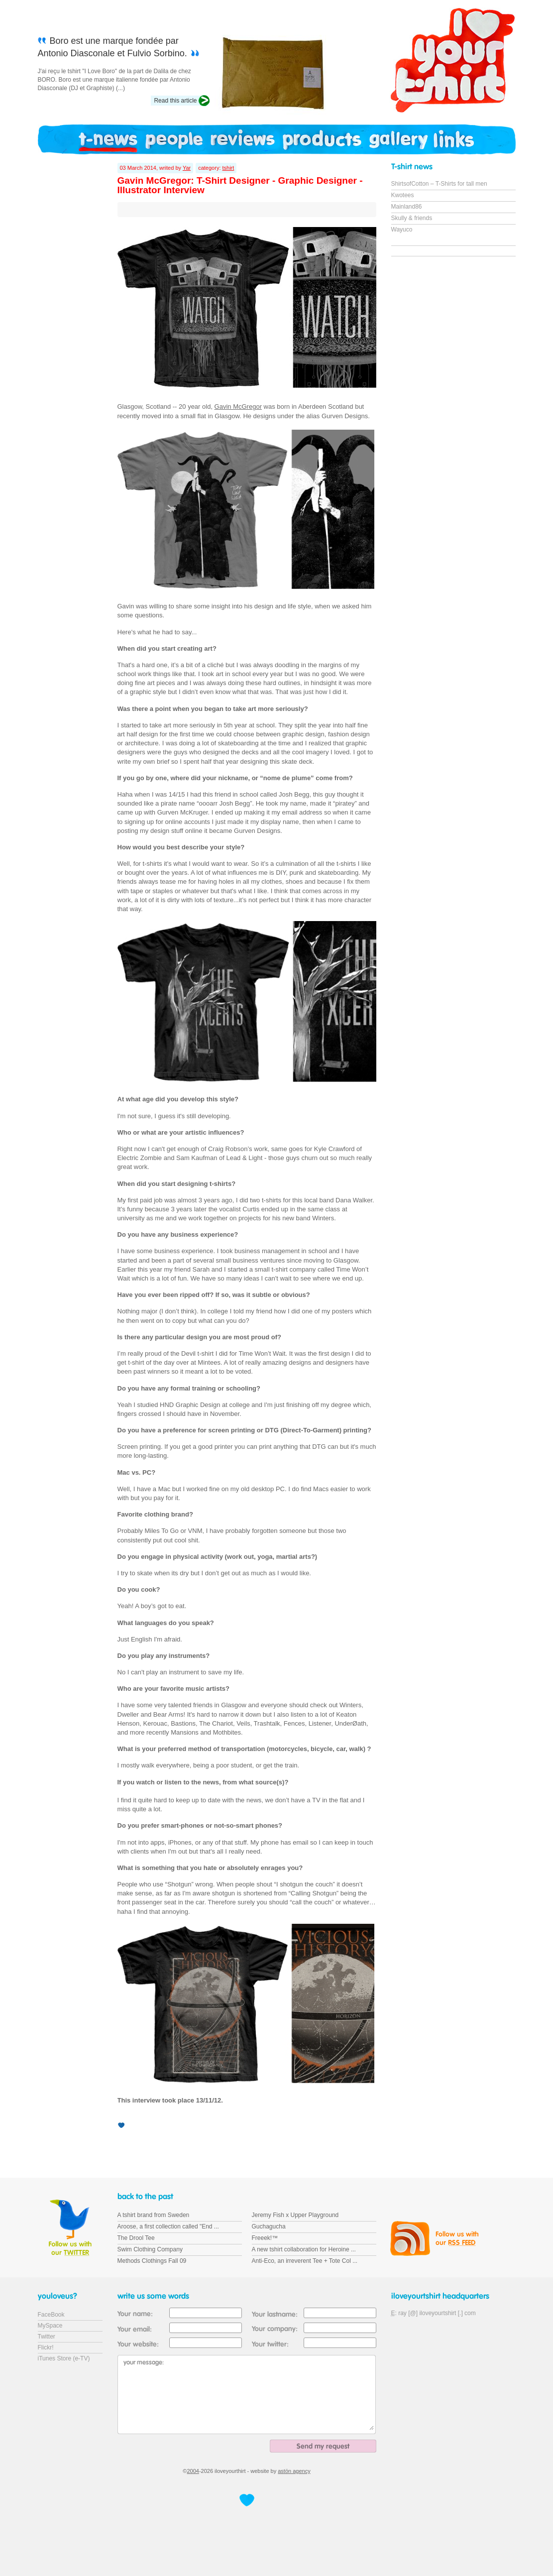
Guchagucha (269, 2226)
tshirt (228, 168)
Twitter (46, 2336)
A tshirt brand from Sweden (153, 2215)
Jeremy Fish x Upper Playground (295, 2215)
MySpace (50, 2325)
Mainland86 (406, 206)
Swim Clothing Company (150, 2249)
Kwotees (402, 195)
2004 (193, 2471)
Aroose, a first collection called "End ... (168, 2226)
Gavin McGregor (238, 406)
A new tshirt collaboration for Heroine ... (304, 2249)
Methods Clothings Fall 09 (152, 2260)
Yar (187, 168)
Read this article (175, 100)
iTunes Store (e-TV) (64, 2358)
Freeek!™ (265, 2237)
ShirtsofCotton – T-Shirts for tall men (439, 183)
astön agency (294, 2471)
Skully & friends (412, 218)
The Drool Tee (136, 2237)
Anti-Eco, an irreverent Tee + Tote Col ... (305, 2260)
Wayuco (402, 229)
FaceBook (51, 2314)
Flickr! (46, 2347)
